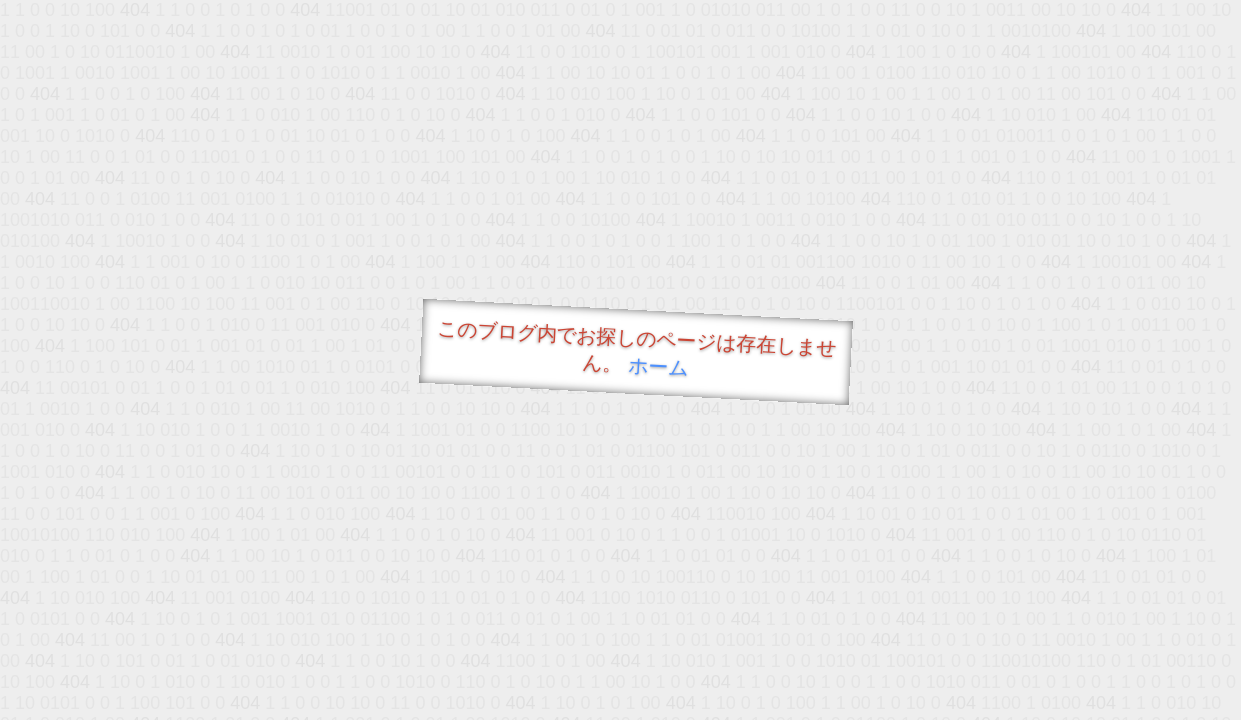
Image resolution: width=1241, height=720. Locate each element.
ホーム (657, 366)
